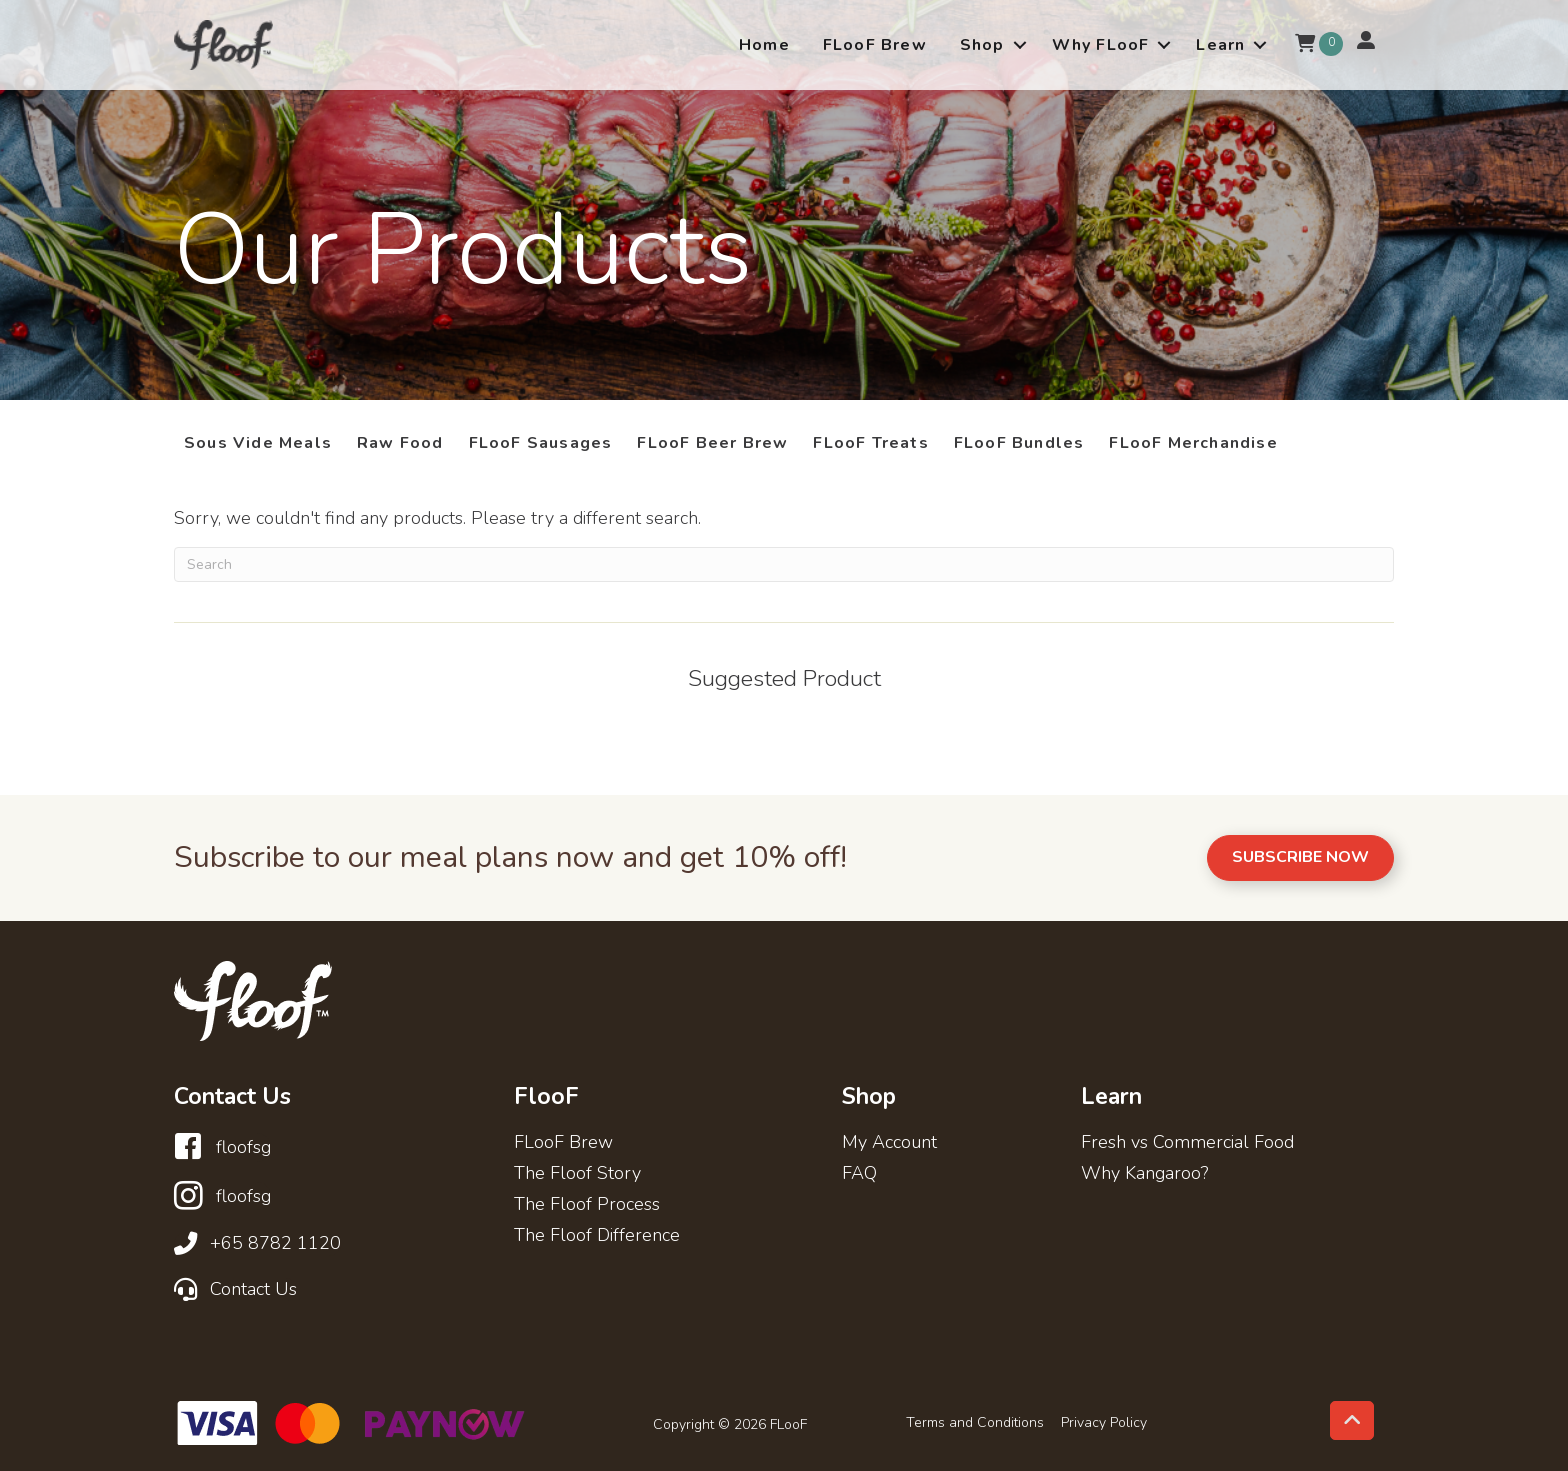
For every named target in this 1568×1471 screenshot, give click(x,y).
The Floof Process (587, 1205)
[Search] (784, 564)
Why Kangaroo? (1144, 1174)
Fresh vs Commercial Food (1187, 1143)
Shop (982, 45)
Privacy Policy (1104, 1423)
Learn (1220, 45)
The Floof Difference (597, 1236)
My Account (889, 1143)
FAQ (859, 1174)
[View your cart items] (1305, 44)
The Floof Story (577, 1174)
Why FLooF (1101, 45)
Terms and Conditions (975, 1423)
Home (764, 45)
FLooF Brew (875, 45)
